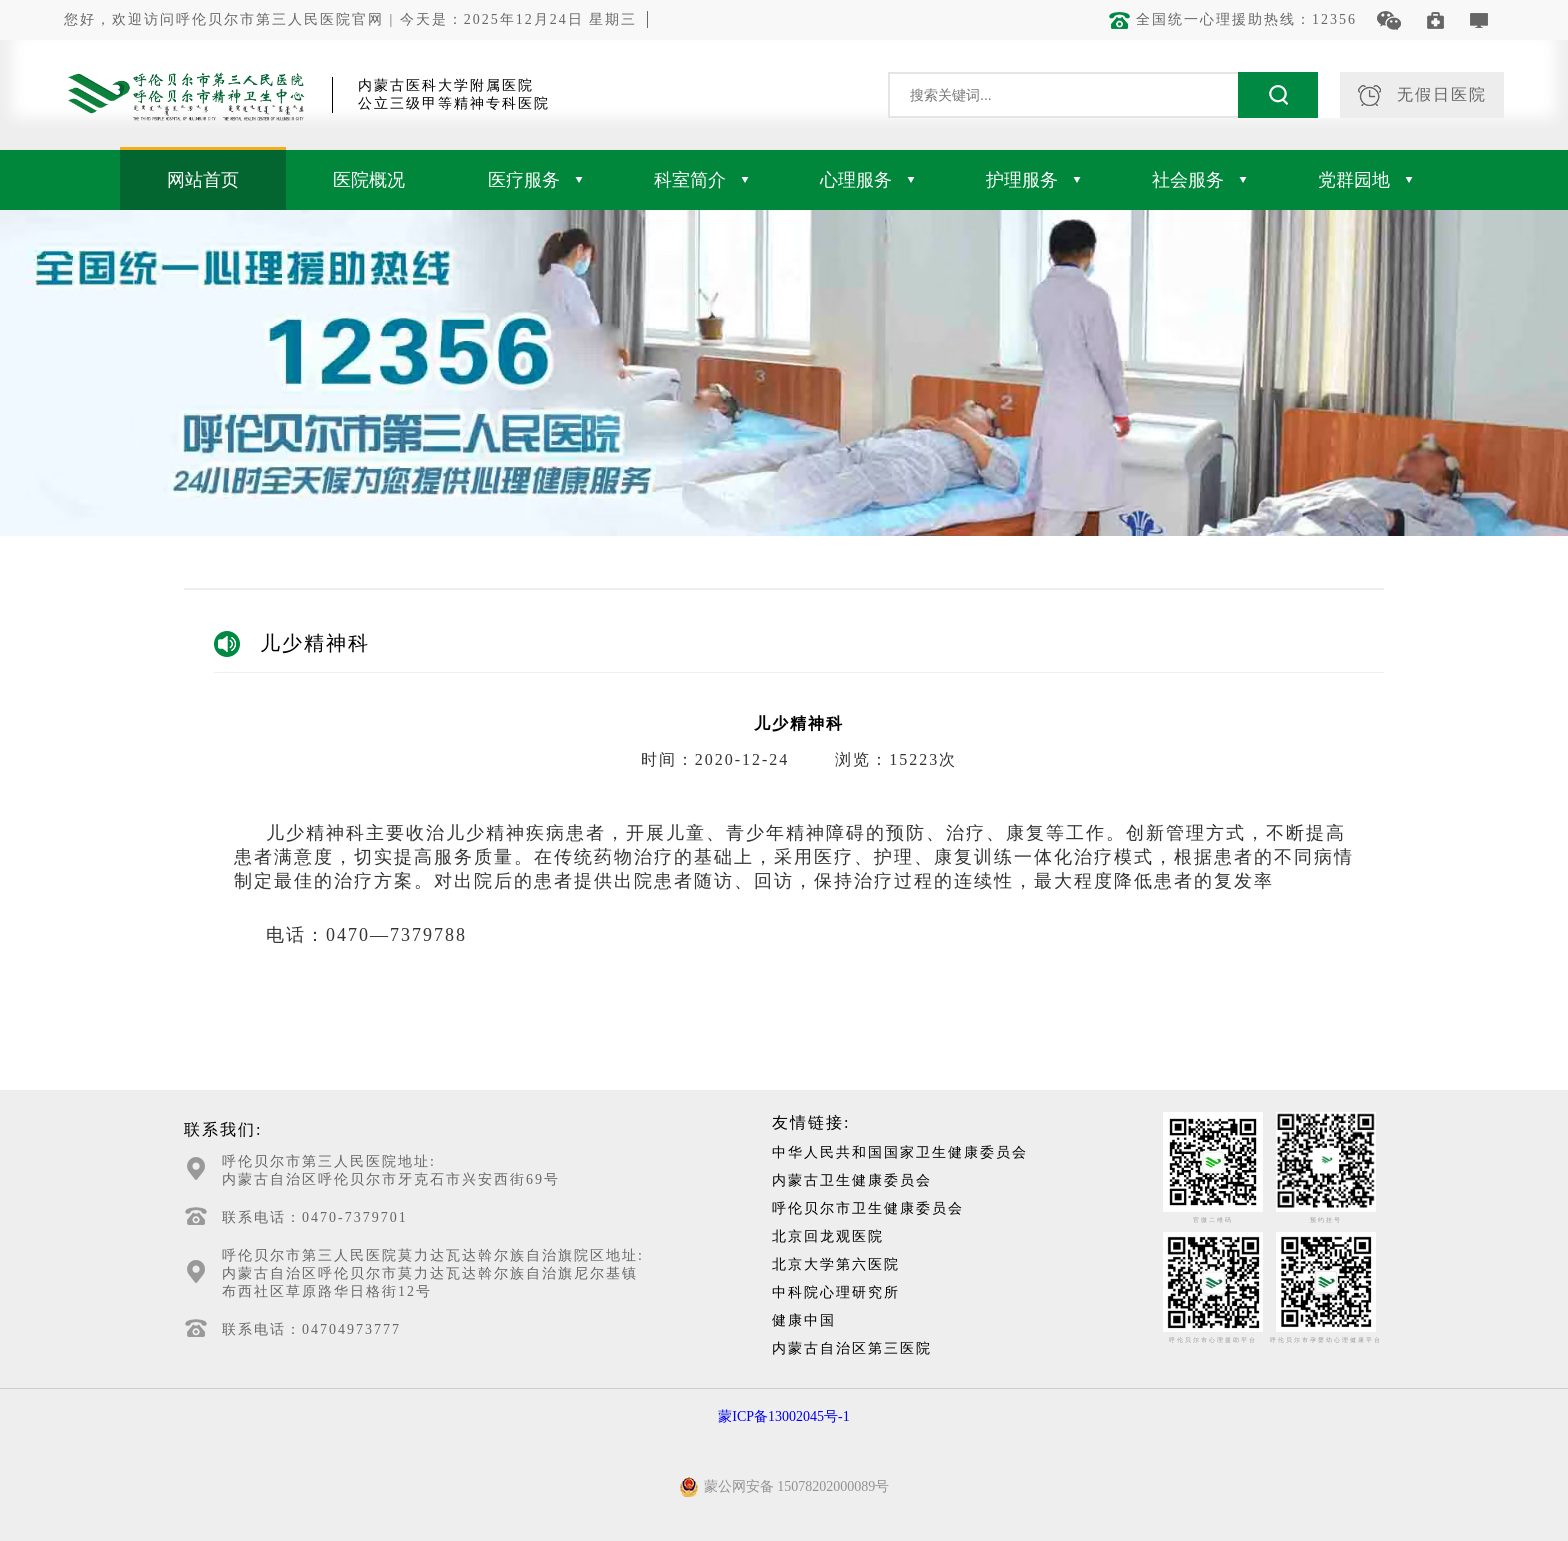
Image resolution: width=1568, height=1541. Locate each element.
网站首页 (203, 180)
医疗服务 (535, 180)
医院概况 (369, 180)
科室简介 (701, 180)
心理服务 (867, 180)
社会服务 (1199, 180)
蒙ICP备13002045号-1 (783, 1416)
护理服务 (1033, 180)
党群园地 (1365, 180)
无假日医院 (1422, 95)
